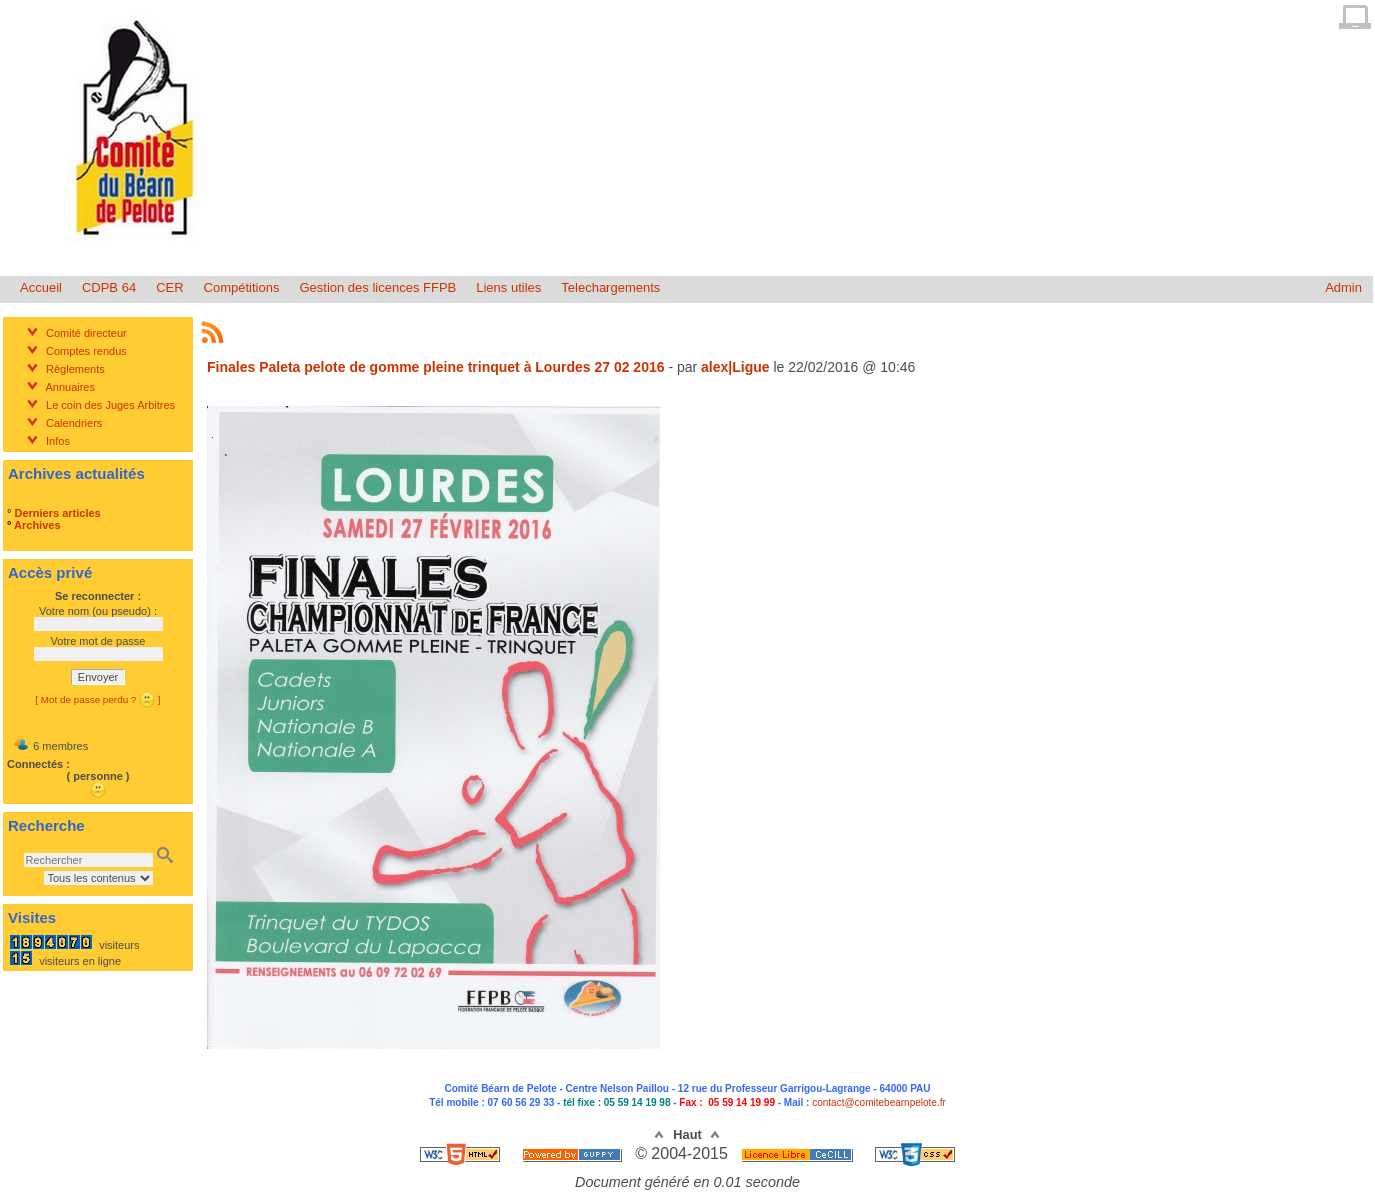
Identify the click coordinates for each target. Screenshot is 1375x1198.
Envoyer (98, 677)
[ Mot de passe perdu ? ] (97, 699)
